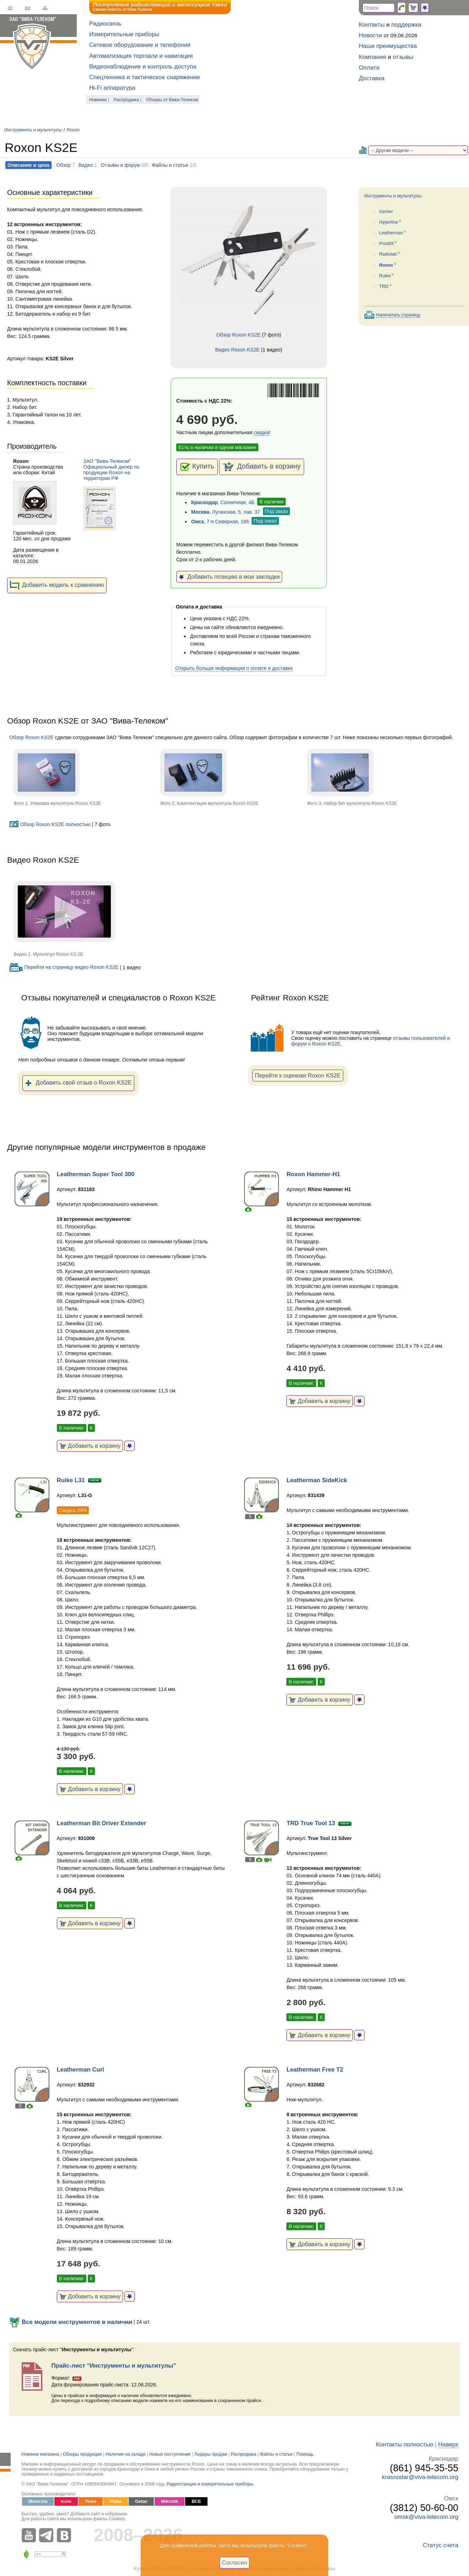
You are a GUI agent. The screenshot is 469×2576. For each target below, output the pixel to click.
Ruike (384, 275)
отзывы (403, 57)
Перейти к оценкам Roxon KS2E (298, 1075)
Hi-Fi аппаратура (112, 87)
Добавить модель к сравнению (57, 585)
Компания (372, 57)
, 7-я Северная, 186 (220, 521)
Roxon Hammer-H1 (313, 1174)
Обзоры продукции (82, 2454)
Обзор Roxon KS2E (238, 335)
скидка (261, 432)
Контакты (371, 24)
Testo (91, 2501)
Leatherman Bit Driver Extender (101, 1823)
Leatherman (391, 232)
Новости (370, 35)
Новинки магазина (40, 2454)
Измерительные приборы (124, 34)
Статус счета (440, 2545)
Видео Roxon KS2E (237, 350)
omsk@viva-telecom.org (426, 2517)
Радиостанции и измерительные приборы (210, 2484)
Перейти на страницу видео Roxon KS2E (63, 967)
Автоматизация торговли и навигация (141, 56)
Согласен (234, 2562)
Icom (66, 2501)
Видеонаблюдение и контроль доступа (142, 66)
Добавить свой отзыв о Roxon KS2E (78, 1083)
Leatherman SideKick (316, 1480)
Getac (141, 2501)
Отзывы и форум (120, 165)
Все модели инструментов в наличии (70, 2322)
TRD (383, 286)
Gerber (386, 211)
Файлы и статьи (170, 165)
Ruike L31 (71, 1480)
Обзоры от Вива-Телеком (172, 99)
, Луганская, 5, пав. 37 (225, 512)
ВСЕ (196, 2501)
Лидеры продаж (210, 2454)
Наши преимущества (388, 46)
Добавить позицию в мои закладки (229, 576)
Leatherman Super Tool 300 (96, 1174)
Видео (86, 165)
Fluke (116, 2501)
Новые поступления (170, 2454)
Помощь (305, 2454)
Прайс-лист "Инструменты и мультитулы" (113, 2365)
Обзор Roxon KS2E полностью (49, 824)
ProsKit (386, 243)
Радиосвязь (105, 23)
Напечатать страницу (398, 314)
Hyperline (388, 222)
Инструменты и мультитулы (32, 129)
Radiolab (388, 254)
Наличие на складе (126, 2454)
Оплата (369, 67)
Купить (197, 466)
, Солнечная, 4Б (222, 502)
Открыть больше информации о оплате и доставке (234, 668)
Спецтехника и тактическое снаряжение (144, 77)
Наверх (448, 2444)
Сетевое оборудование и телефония (139, 45)
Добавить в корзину (262, 466)
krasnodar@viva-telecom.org (420, 2477)
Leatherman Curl (80, 2069)
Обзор (63, 165)
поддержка (406, 24)
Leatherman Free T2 (314, 2069)
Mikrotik (169, 2501)
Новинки (98, 99)
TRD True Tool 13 (310, 1823)
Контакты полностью (404, 2444)
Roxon (73, 129)
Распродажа (126, 99)
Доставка (371, 78)
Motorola (37, 2501)
